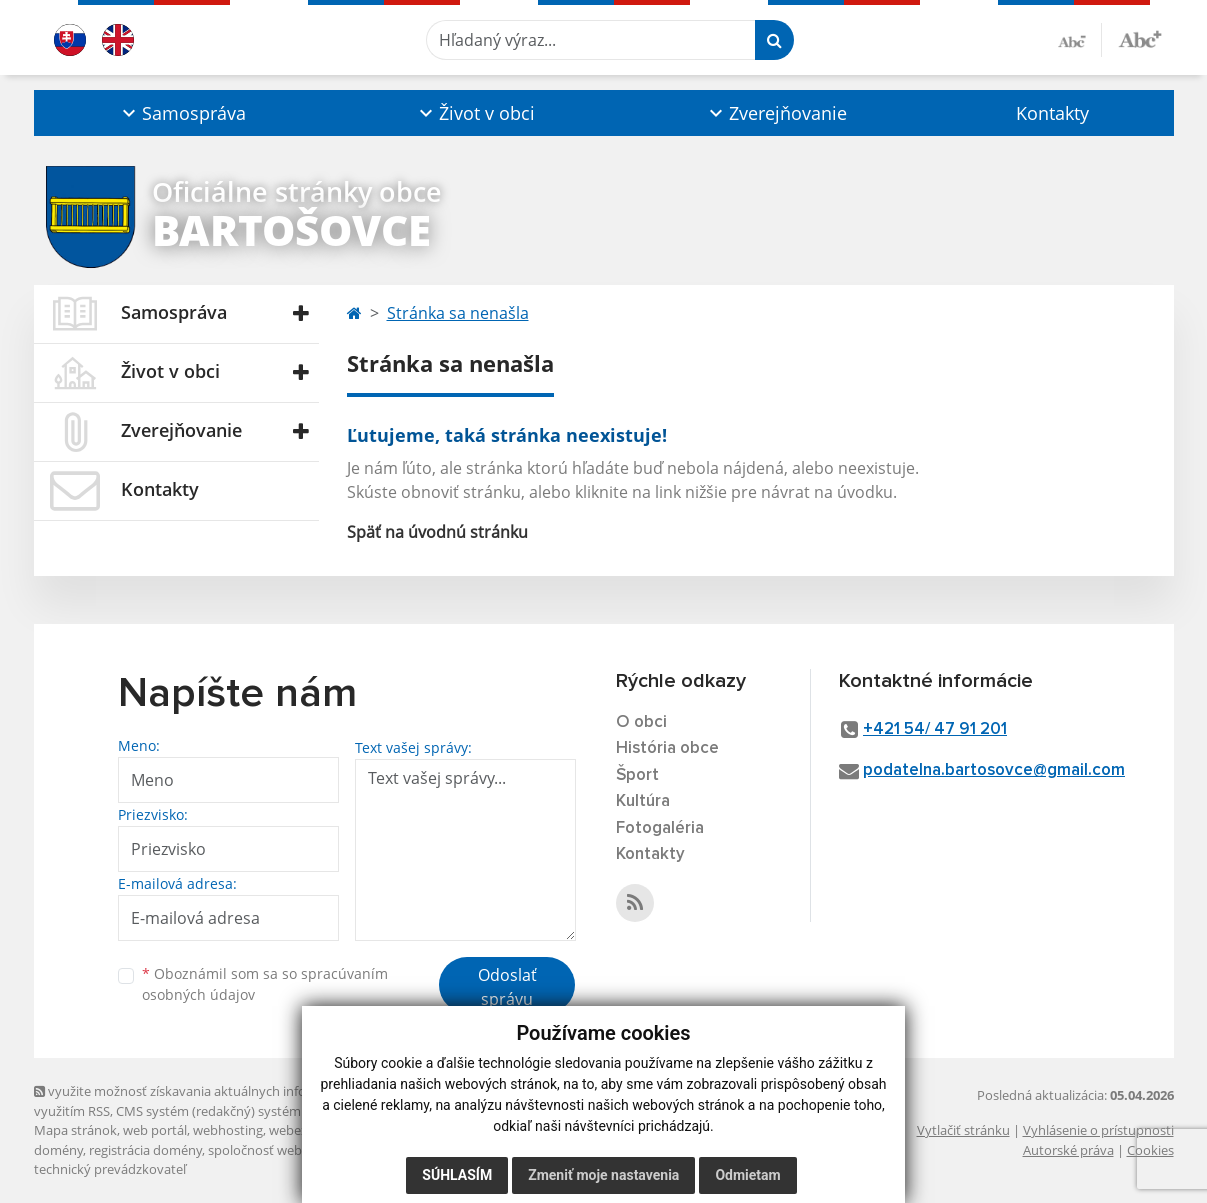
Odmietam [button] (747, 1175)
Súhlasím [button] (457, 1175)
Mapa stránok (75, 1130)
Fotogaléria (660, 828)
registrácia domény (145, 1150)
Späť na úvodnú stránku (437, 532)
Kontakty (1052, 113)
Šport (637, 775)
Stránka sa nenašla (458, 313)
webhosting (228, 1130)
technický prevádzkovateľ (110, 1169)
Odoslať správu (507, 987)
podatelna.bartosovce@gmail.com (994, 770)
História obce (667, 748)
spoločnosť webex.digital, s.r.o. (298, 1150)
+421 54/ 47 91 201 (935, 729)
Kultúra (643, 801)
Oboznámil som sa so (265, 984)
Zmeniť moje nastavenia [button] (603, 1175)
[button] (182, 113)
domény (58, 1150)
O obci (641, 722)
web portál (155, 1130)
